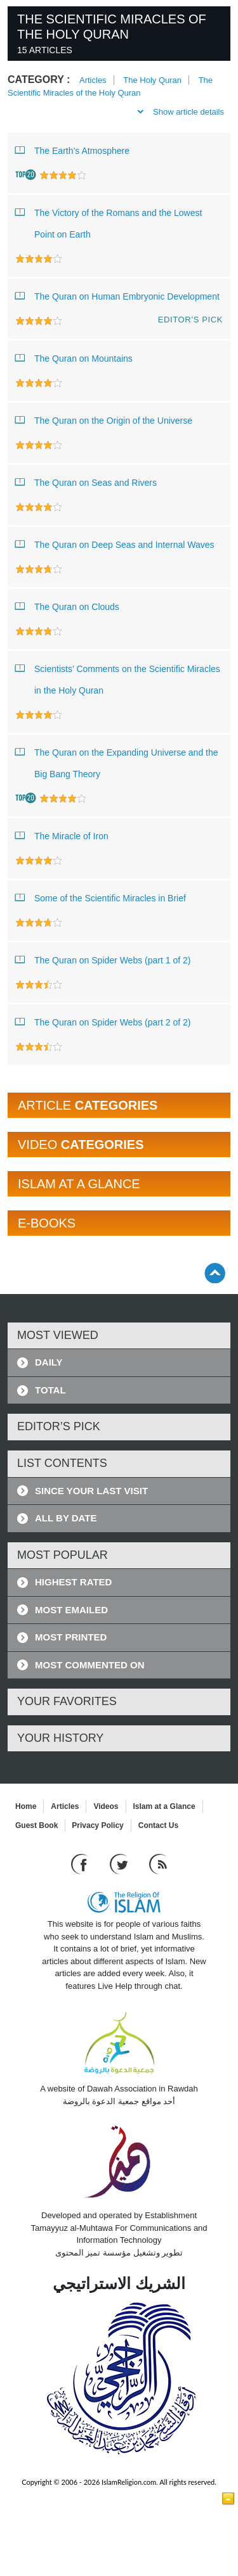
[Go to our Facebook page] (81, 1864)
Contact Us (158, 1825)
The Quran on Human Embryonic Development (117, 296)
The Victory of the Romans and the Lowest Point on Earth (108, 220)
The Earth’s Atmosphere (72, 150)
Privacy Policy (97, 1825)
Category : (39, 79)
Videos (105, 1806)
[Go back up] (214, 1272)
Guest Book (36, 1825)
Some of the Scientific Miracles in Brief (100, 897)
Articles (93, 80)
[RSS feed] (158, 1864)
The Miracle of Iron (62, 835)
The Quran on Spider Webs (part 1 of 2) (102, 959)
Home (25, 1806)
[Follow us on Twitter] (120, 1864)
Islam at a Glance (164, 1806)
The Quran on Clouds (67, 606)
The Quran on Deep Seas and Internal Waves (115, 544)
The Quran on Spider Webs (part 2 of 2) (102, 1022)
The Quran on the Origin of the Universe (103, 420)
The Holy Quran (152, 80)
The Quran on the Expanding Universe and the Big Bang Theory (116, 760)
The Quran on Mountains (74, 358)
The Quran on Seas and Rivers (86, 482)
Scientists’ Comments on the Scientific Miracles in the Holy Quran (117, 676)
